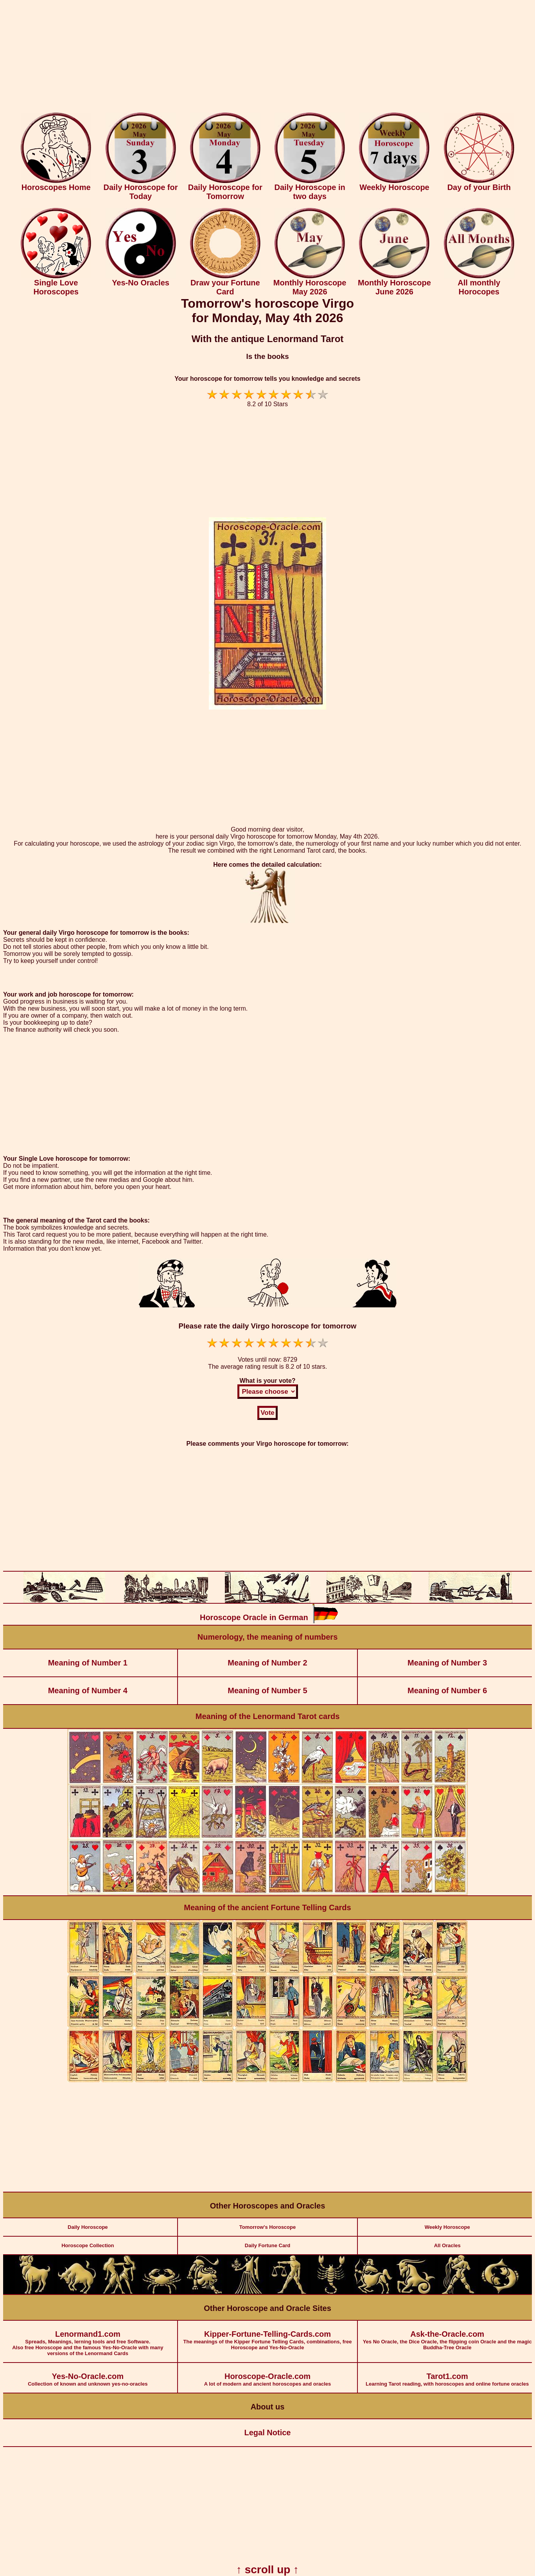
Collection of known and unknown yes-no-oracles (87, 2375)
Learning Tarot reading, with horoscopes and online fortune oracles (447, 2375)
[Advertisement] (267, 58)
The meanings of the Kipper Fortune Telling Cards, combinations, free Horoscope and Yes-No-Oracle (267, 2335)
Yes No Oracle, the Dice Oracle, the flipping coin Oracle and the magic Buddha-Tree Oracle (447, 2335)
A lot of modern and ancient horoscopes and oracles (267, 2375)
